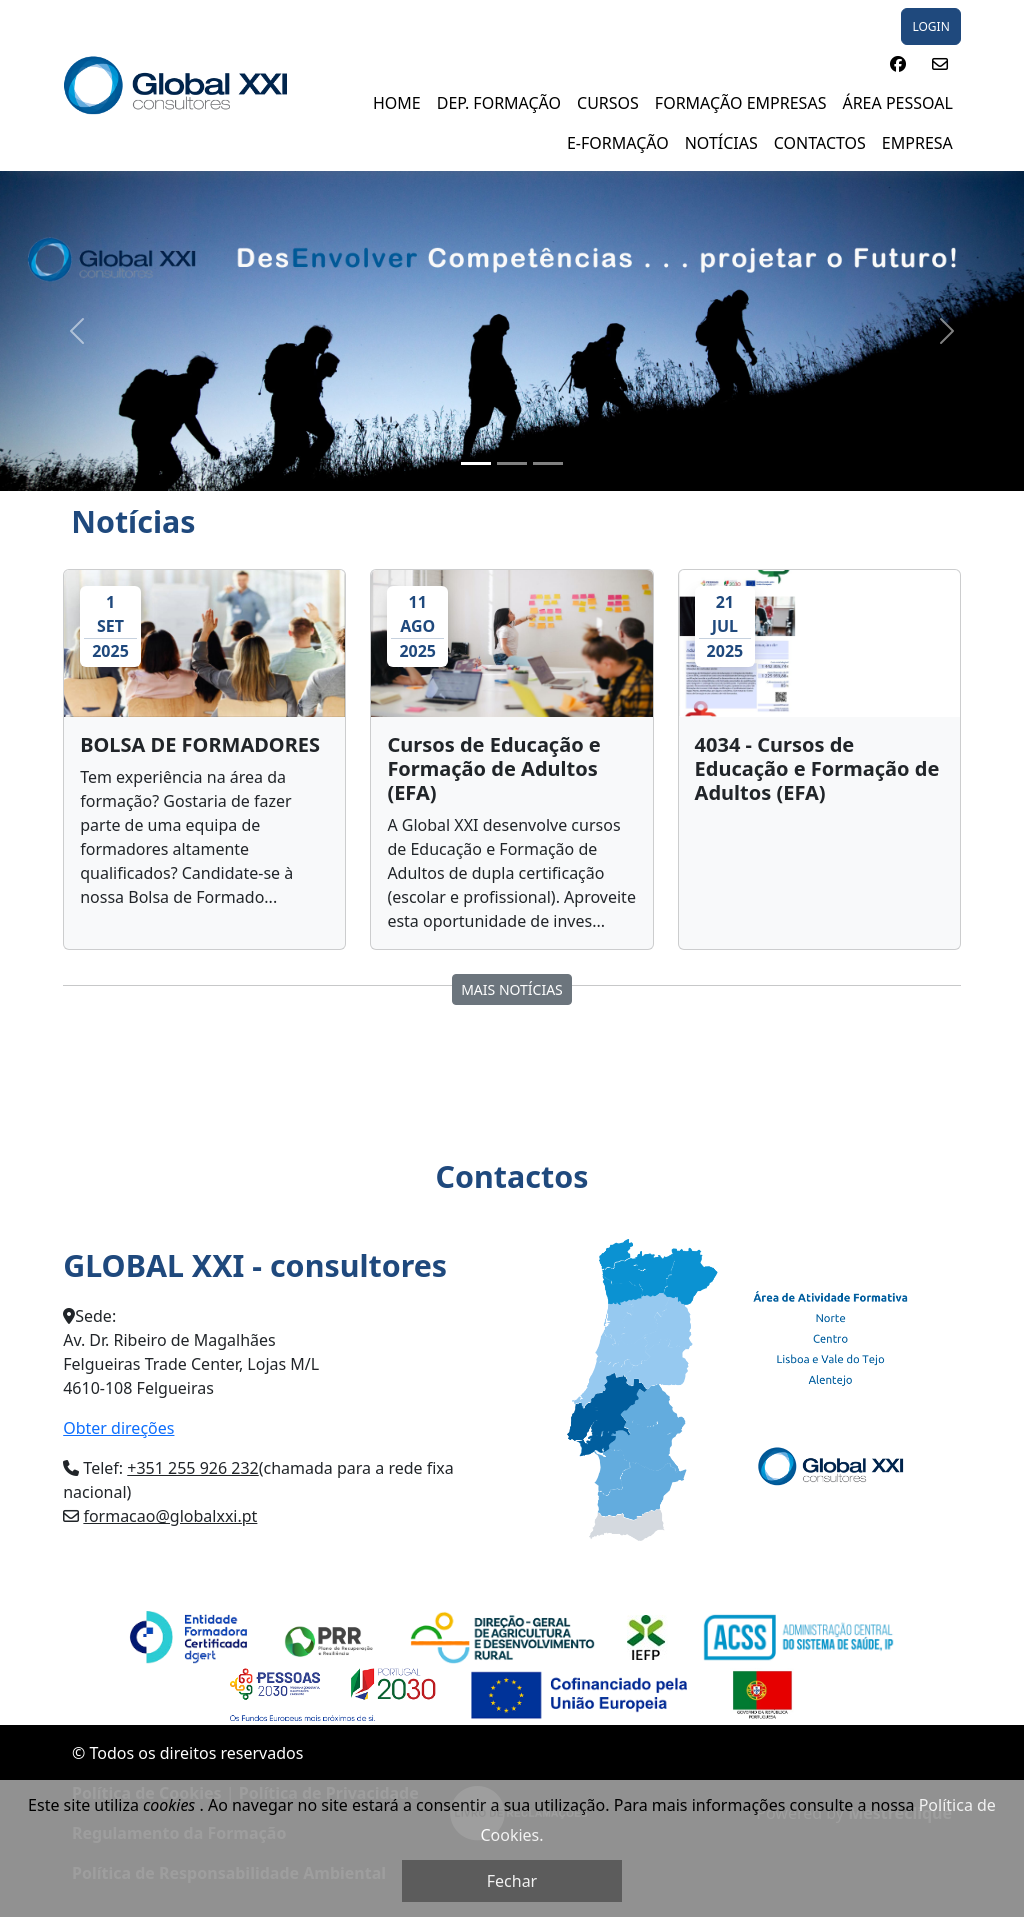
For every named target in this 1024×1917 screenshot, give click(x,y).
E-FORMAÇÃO (618, 143)
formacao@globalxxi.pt (170, 1516)
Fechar (512, 1881)
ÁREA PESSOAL (897, 103)
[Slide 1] (476, 463)
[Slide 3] (548, 463)
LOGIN (930, 26)
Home (397, 103)
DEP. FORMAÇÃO (499, 103)
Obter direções (118, 1428)
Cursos (608, 103)
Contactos (820, 143)
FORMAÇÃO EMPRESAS (741, 103)
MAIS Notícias (512, 989)
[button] (898, 64)
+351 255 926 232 (192, 1468)
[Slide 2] (512, 463)
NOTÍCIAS (721, 143)
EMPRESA (917, 143)
